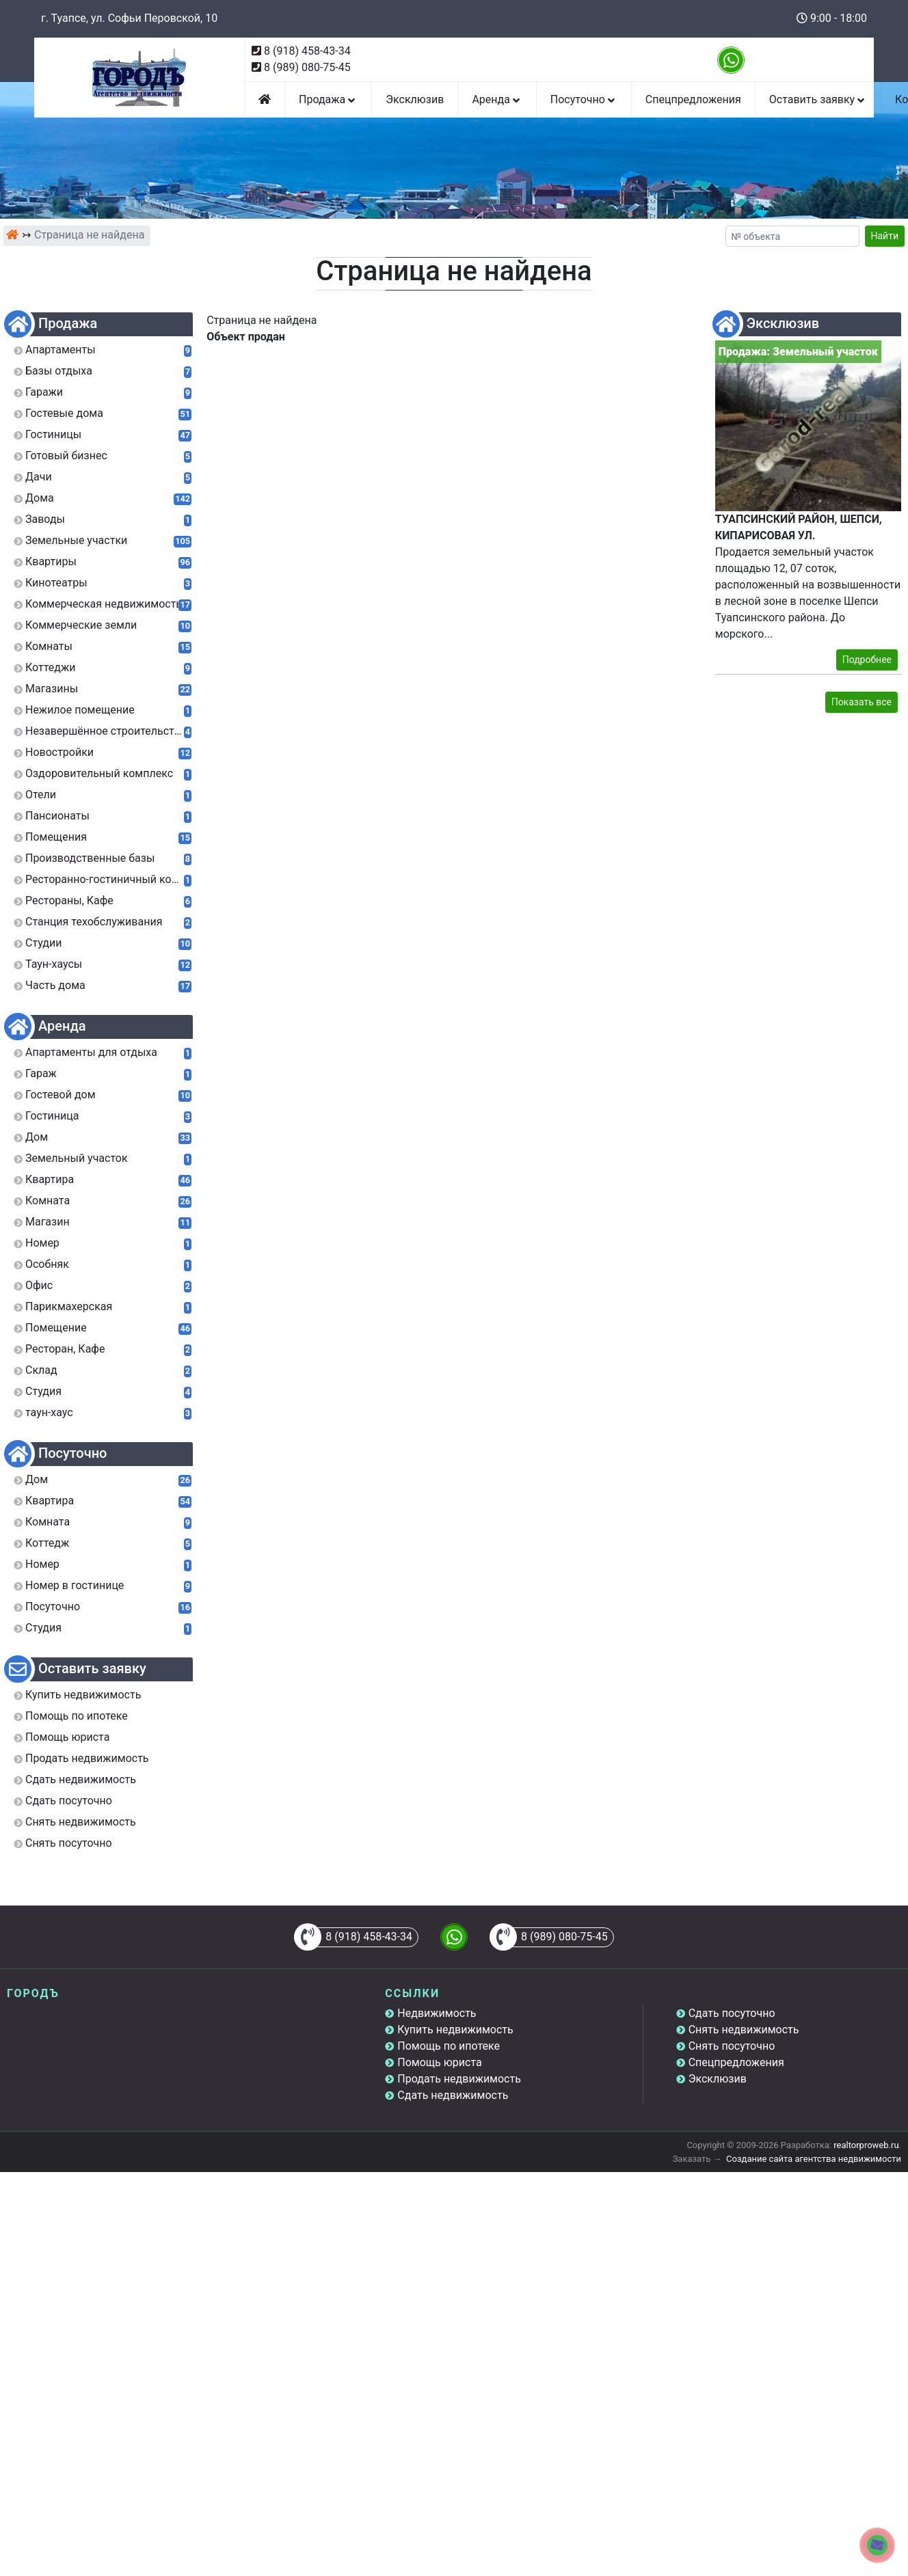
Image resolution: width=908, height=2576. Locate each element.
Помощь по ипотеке (448, 2045)
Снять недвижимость (744, 2029)
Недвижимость (436, 2013)
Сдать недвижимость (452, 2095)
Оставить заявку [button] (818, 99)
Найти (885, 235)
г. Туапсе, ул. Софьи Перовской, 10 (129, 18)
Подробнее (867, 659)
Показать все (861, 701)
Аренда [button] (497, 99)
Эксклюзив (415, 99)
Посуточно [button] (583, 99)
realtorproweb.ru (865, 2145)
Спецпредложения (693, 99)
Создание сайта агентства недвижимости (813, 2159)
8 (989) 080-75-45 (307, 67)
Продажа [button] (328, 99)
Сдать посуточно (732, 2013)
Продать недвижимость (459, 2078)
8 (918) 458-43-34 (307, 50)
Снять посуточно (732, 2045)
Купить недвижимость (455, 2029)
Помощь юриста (439, 2062)
